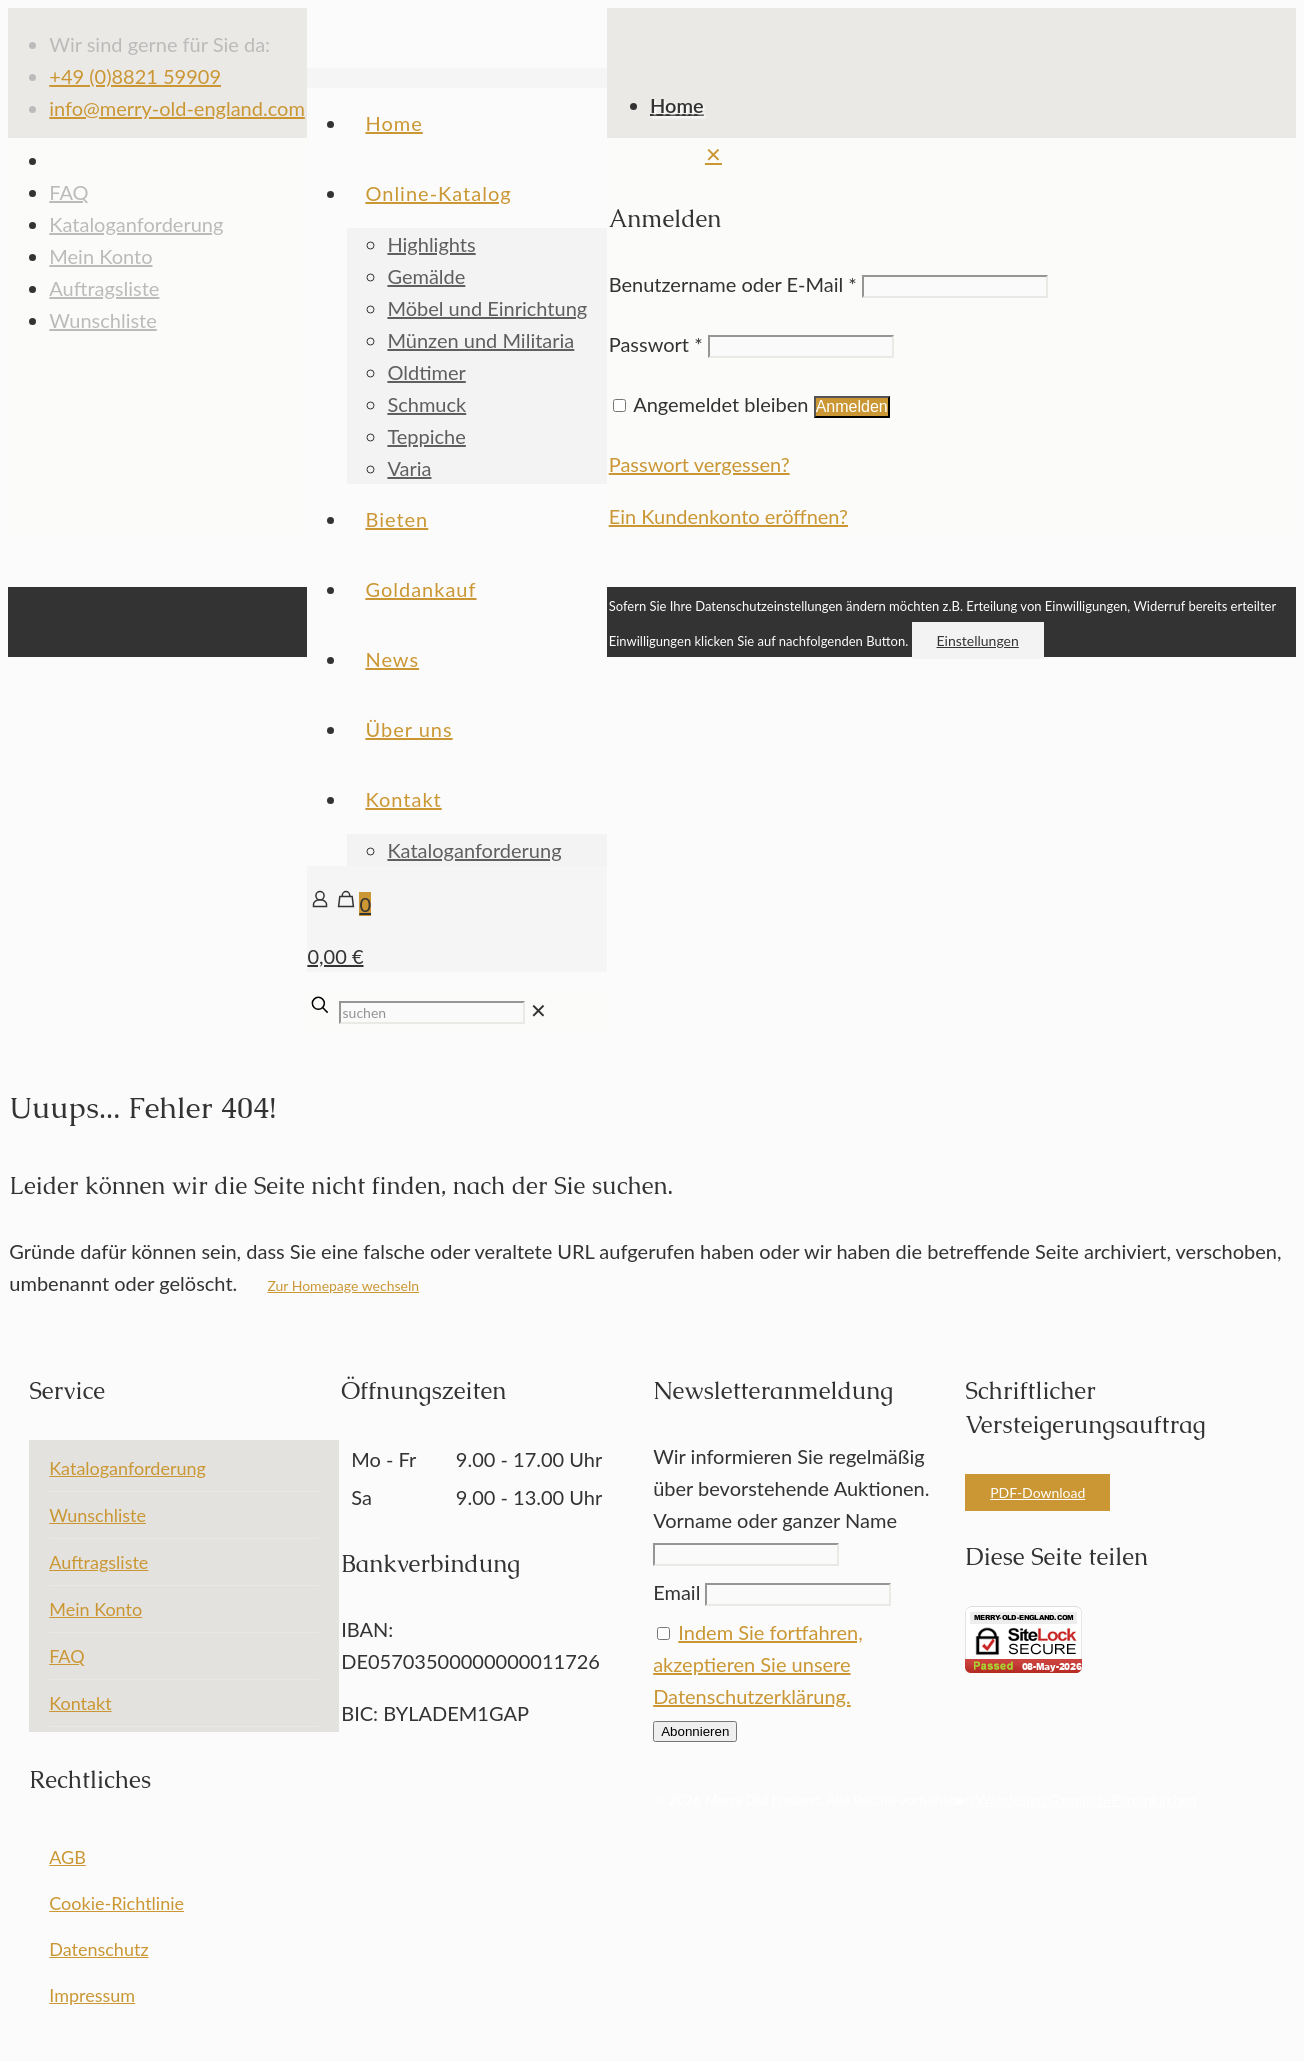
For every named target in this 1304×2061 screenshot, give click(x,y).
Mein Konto (100, 256)
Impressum (92, 1995)
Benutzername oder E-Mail (733, 284)
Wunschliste (97, 1515)
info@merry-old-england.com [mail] (177, 108)
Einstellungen (978, 640)
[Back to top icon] (634, 570)
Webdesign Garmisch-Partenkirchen (1086, 1799)
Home (677, 105)
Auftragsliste (104, 288)
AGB (67, 1857)
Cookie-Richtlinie (116, 1903)
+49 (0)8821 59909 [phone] (135, 76)
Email (676, 1592)
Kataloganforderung (136, 224)
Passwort (656, 344)
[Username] (955, 286)
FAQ (68, 192)
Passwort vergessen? (699, 464)
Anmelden (852, 406)
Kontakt (80, 1703)
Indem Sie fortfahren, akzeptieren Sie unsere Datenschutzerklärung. (758, 1664)
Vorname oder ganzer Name (775, 1520)
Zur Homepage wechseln (343, 1285)
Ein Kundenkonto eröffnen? (728, 516)
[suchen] (432, 1012)
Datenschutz (98, 1949)
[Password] (801, 346)
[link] (538, 1010)
